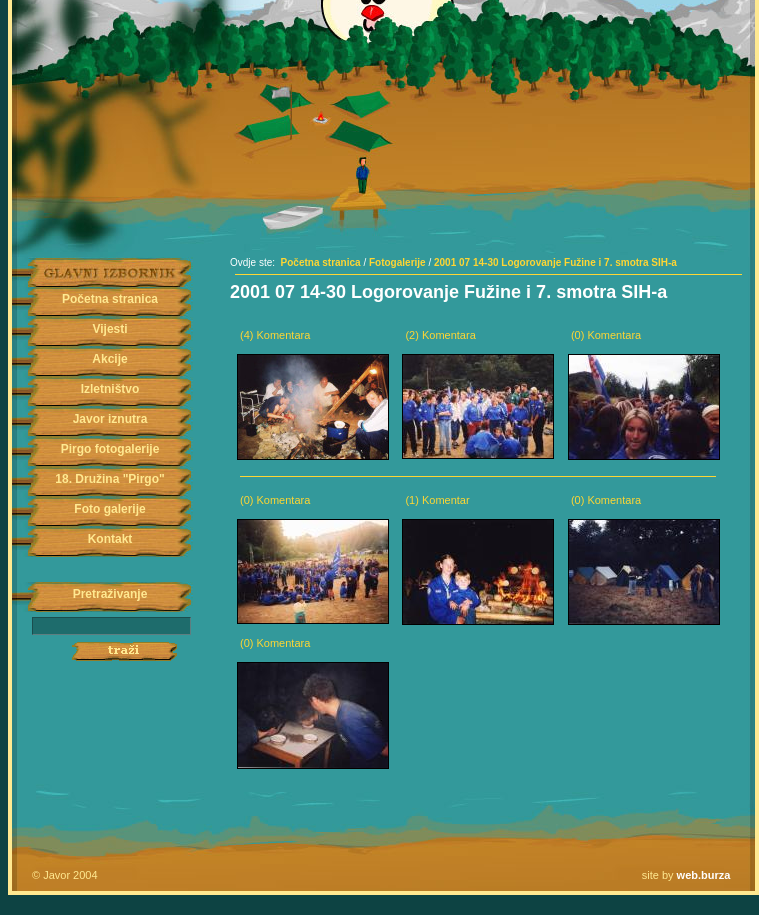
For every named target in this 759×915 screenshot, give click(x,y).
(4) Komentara (275, 335)
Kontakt (110, 539)
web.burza (704, 875)
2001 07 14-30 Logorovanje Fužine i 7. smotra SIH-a (555, 262)
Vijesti (109, 329)
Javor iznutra (110, 419)
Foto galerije (109, 509)
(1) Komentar (437, 500)
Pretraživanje (110, 594)
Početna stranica (110, 299)
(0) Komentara (606, 335)
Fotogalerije (397, 262)
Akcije (109, 359)
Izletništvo (110, 389)
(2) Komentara (440, 335)
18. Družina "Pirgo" (109, 479)
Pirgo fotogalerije (110, 449)
